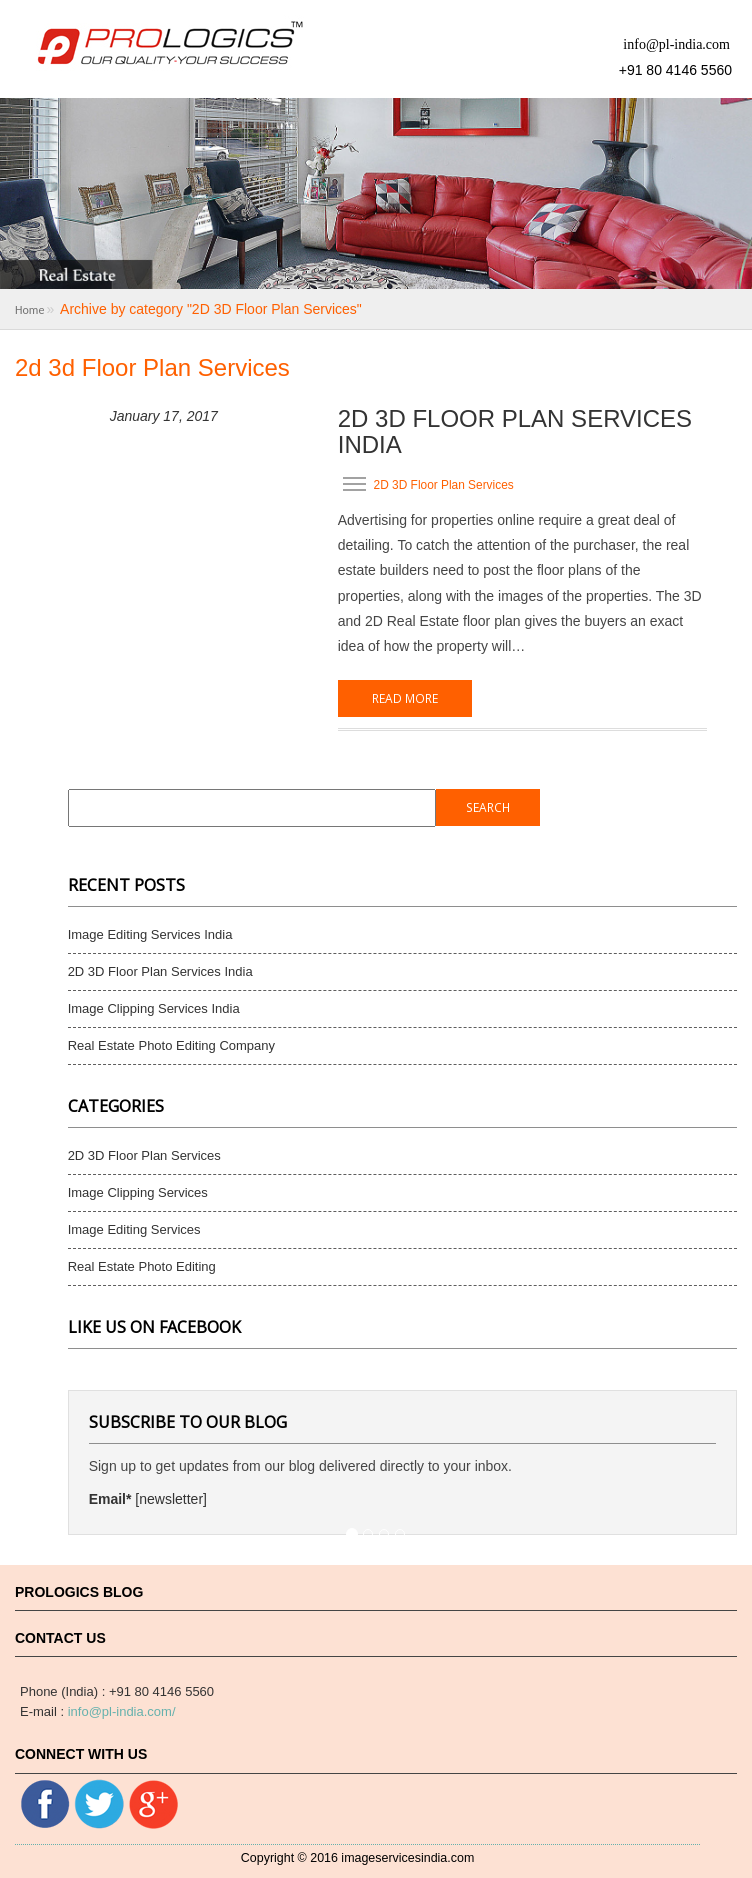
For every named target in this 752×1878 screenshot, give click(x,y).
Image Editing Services (134, 1229)
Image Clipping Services (138, 1192)
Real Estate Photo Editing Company (171, 1045)
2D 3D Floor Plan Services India (515, 431)
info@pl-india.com (676, 44)
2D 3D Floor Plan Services (444, 484)
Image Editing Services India (150, 934)
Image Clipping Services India (154, 1008)
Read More (405, 698)
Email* (110, 1499)
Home (29, 310)
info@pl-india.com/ (122, 1711)
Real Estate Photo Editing (142, 1266)
